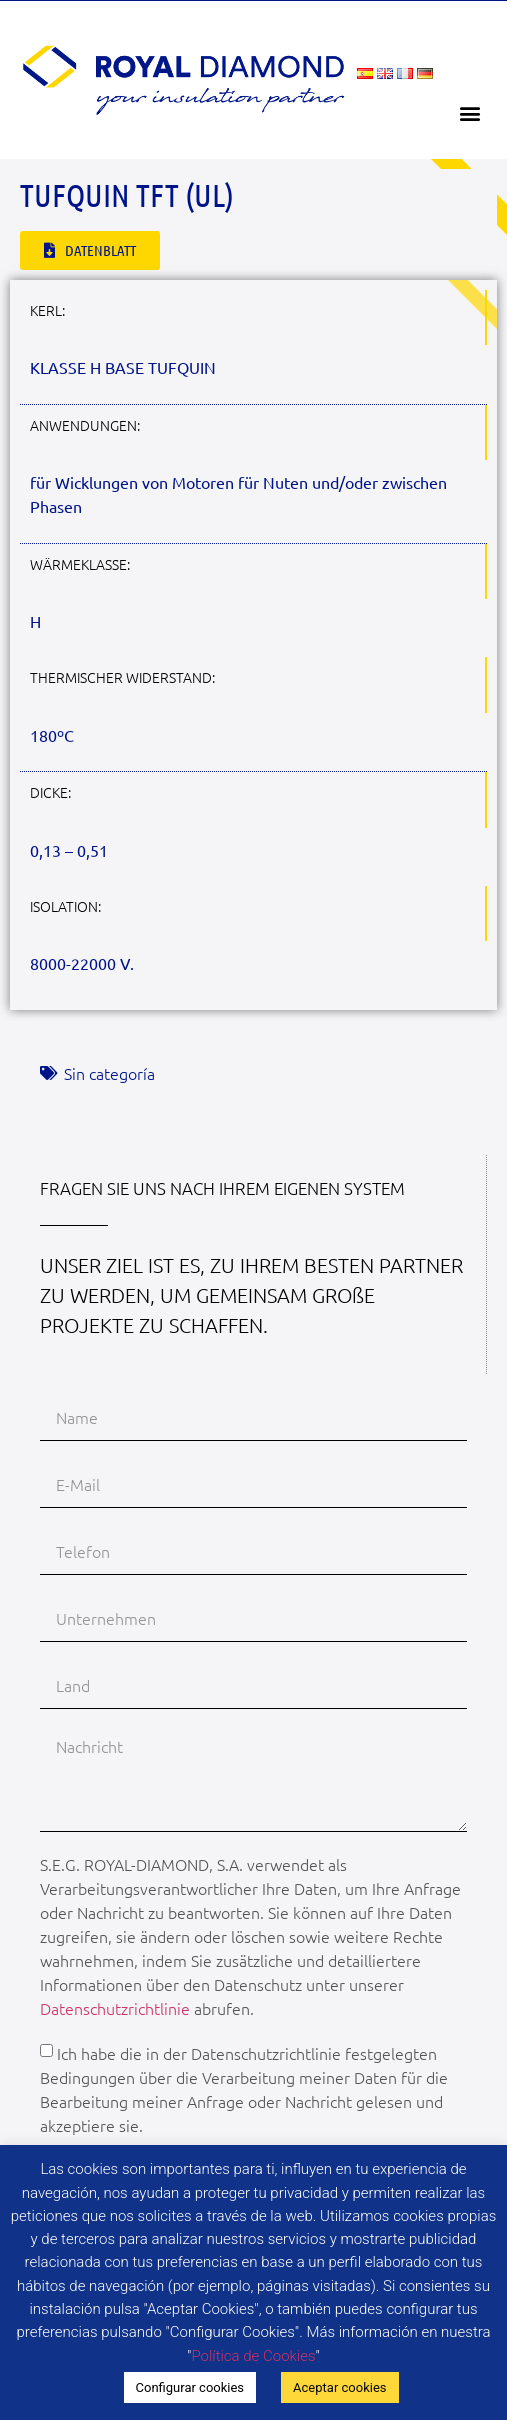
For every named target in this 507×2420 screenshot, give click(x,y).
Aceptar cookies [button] (339, 2387)
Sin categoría (109, 1073)
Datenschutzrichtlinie (115, 2008)
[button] (470, 112)
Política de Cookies (253, 2356)
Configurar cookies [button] (190, 2387)
